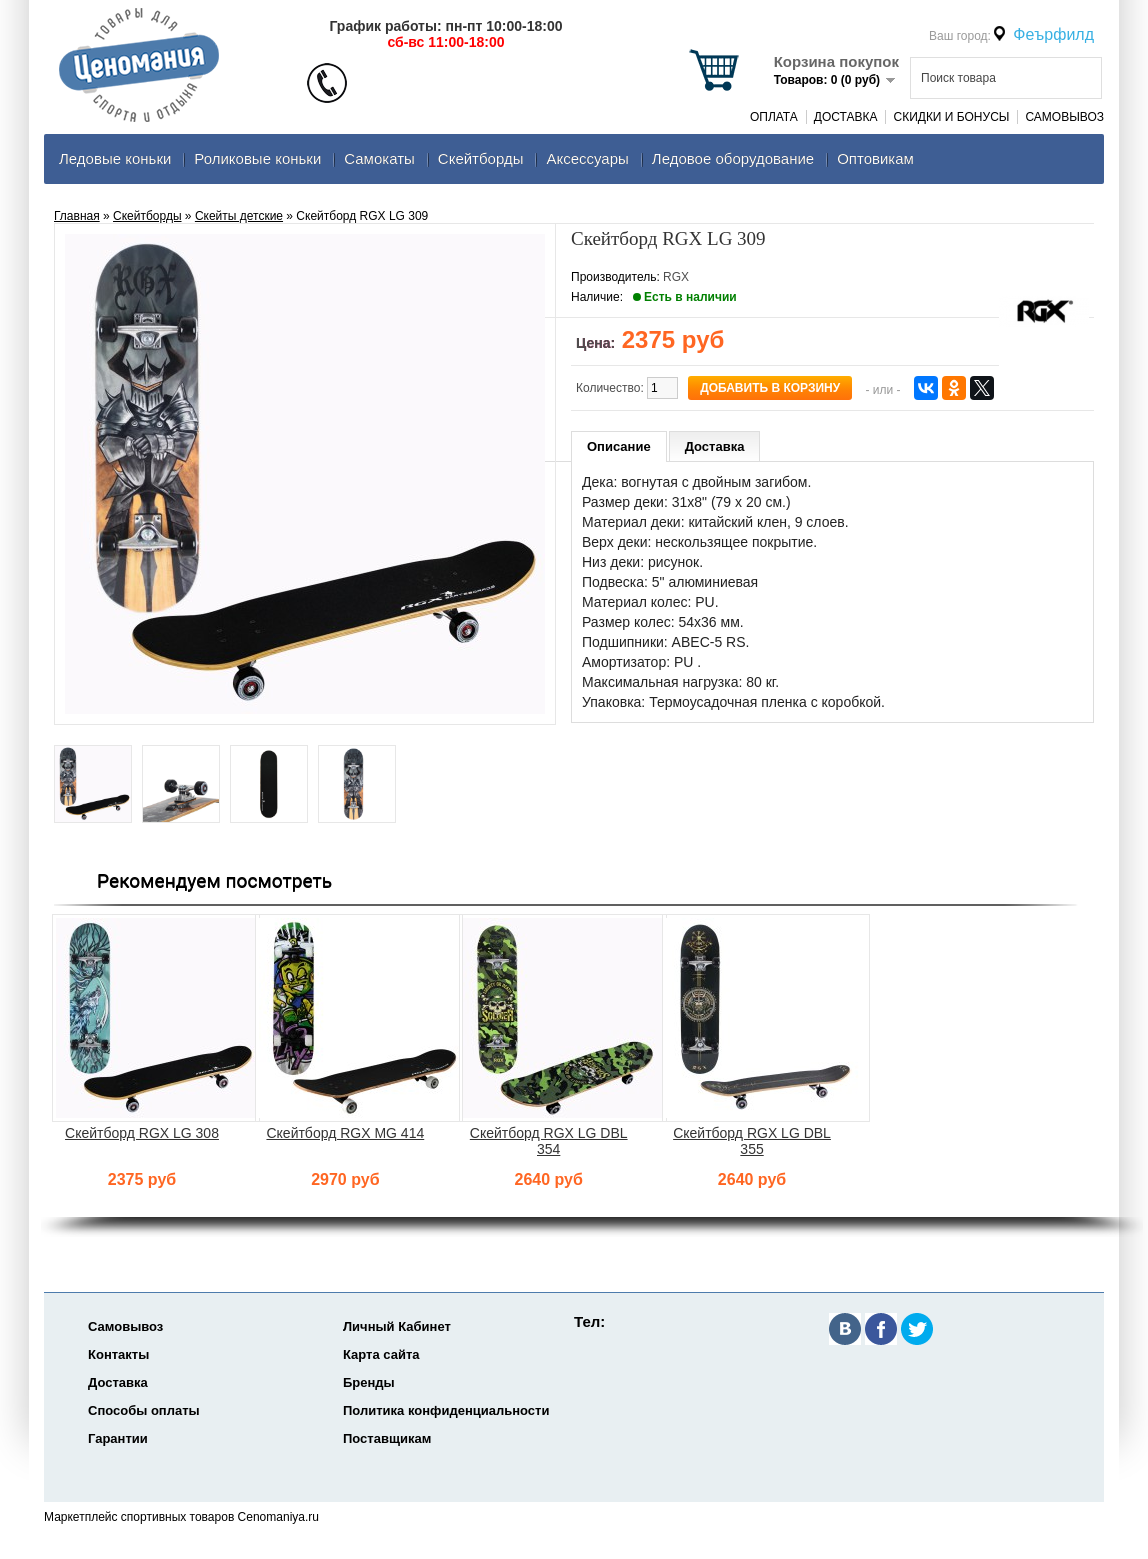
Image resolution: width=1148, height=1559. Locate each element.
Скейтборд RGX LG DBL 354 (549, 1141)
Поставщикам (387, 1438)
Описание (619, 446)
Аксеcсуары (587, 158)
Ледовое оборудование (733, 158)
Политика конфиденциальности (446, 1410)
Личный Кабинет (397, 1326)
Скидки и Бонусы (951, 117)
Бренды (369, 1382)
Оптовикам (875, 158)
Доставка (846, 117)
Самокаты (379, 158)
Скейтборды (481, 158)
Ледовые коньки (115, 158)
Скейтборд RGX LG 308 (142, 1133)
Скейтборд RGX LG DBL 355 (752, 1141)
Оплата (774, 117)
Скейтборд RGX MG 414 (345, 1133)
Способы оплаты (144, 1410)
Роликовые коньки (257, 158)
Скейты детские (239, 216)
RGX (676, 277)
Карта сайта (381, 1354)
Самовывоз (1064, 117)
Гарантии (118, 1438)
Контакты (118, 1354)
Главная (77, 216)
